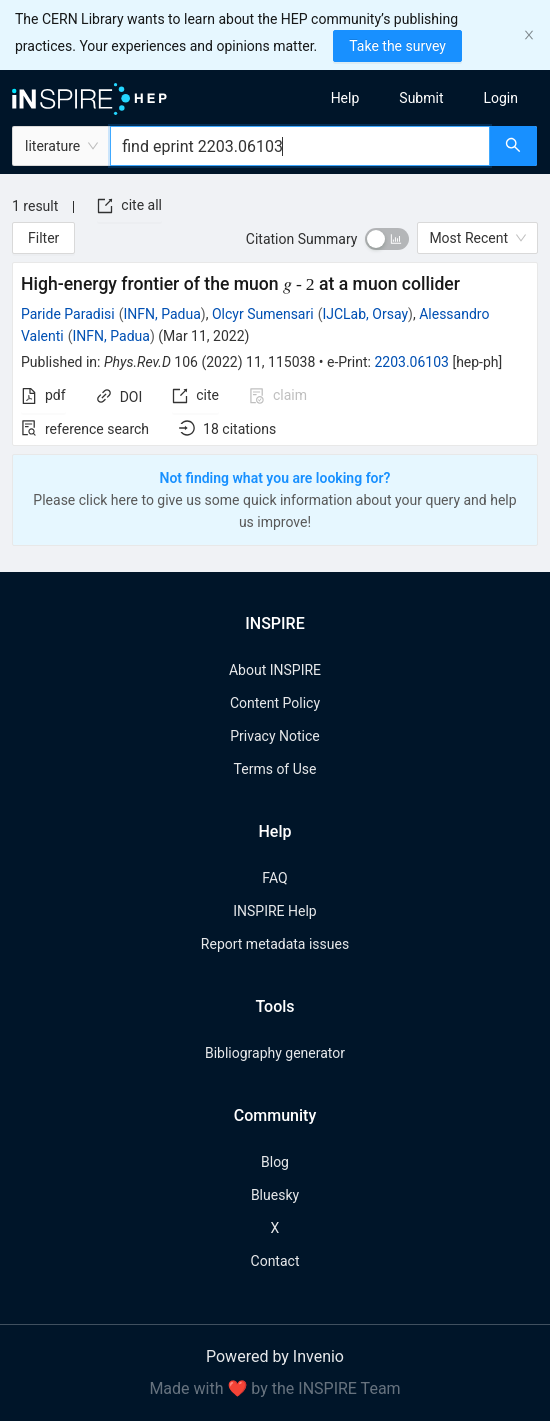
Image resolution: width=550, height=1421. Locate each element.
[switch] (387, 239)
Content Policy (275, 703)
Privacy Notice (274, 736)
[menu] (419, 98)
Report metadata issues (275, 944)
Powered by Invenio (275, 1356)
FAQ (274, 878)
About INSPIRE (275, 670)
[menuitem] (345, 98)
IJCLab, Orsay (365, 314)
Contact (275, 1261)
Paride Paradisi (68, 314)
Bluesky (275, 1195)
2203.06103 (411, 362)
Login (500, 98)
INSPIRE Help (274, 911)
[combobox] (300, 146)
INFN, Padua (162, 314)
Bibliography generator (275, 1053)
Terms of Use (275, 769)
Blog (275, 1162)
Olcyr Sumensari (263, 314)
